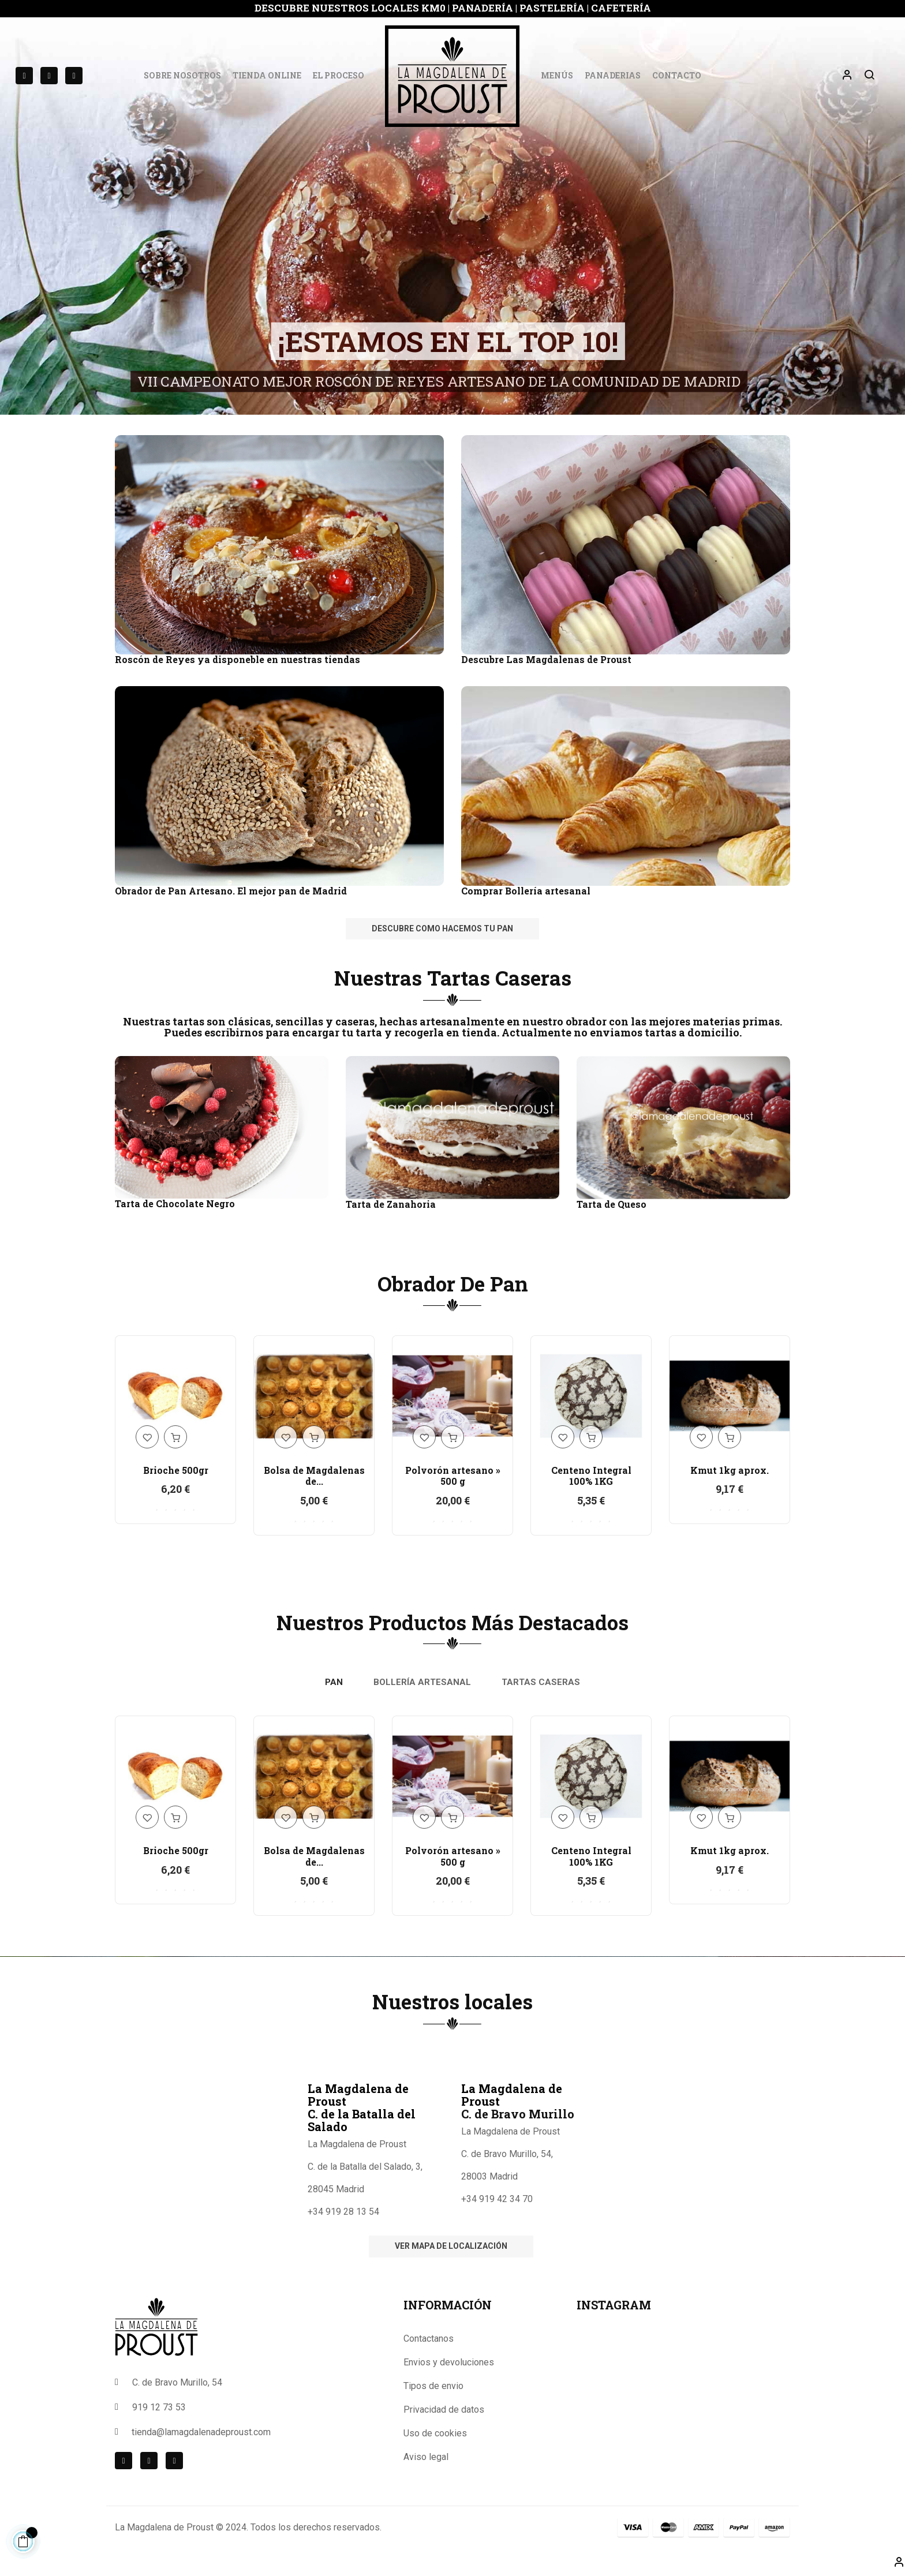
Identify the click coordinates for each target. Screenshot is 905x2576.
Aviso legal (425, 2456)
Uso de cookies (435, 2433)
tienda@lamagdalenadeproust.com (201, 2432)
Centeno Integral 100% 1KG (591, 1476)
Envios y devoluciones (448, 2362)
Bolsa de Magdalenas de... (314, 1476)
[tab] (334, 1682)
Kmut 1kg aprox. (729, 1470)
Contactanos (428, 2338)
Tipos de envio (433, 2385)
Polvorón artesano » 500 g (452, 1476)
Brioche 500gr (175, 1470)
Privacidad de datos (443, 2409)
